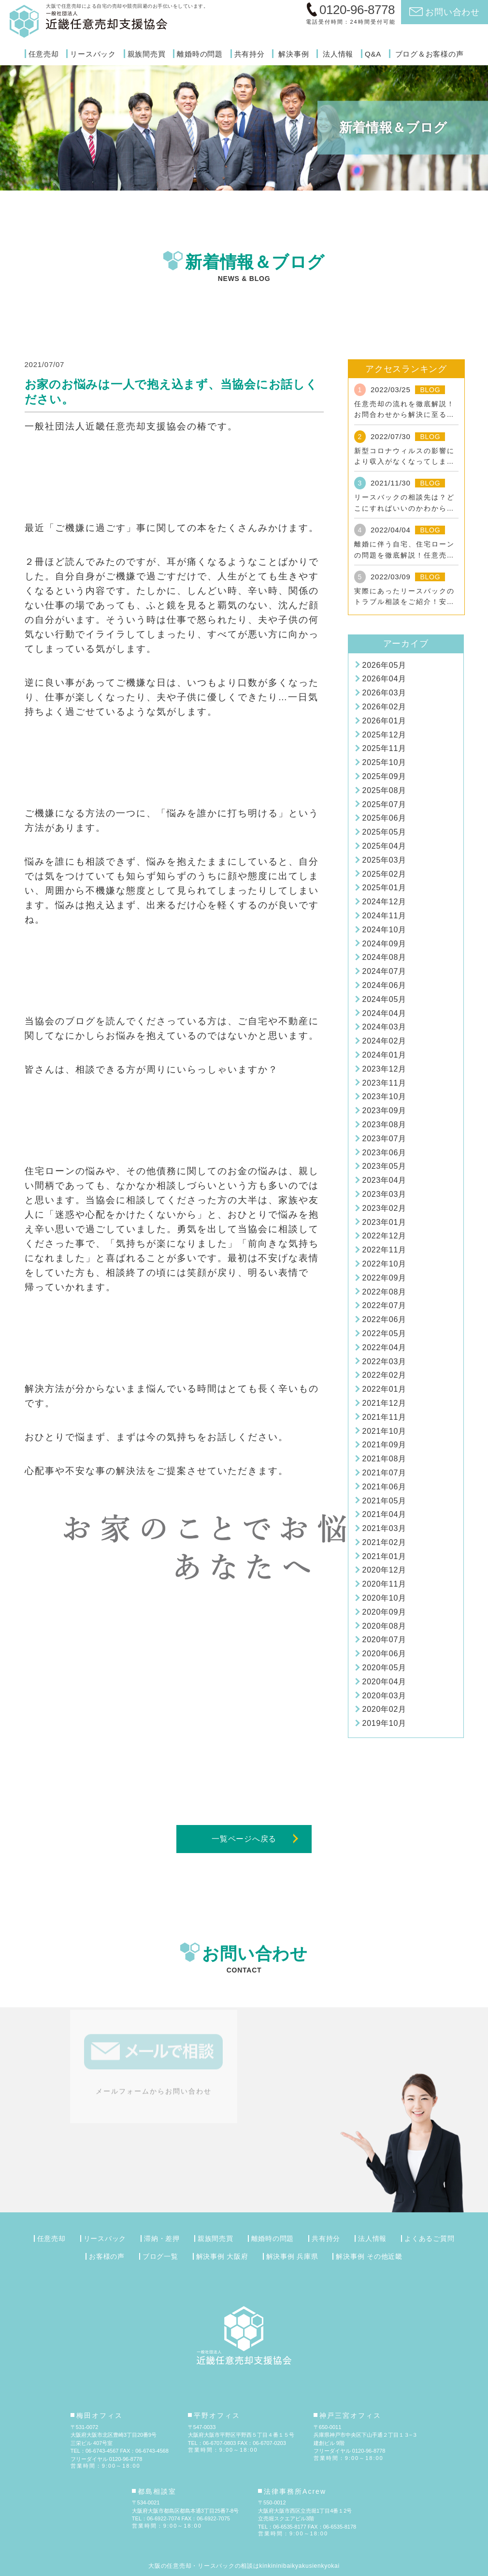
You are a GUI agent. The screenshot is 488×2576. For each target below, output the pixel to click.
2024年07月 (384, 971)
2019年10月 (384, 1723)
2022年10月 (384, 1264)
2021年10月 (384, 1431)
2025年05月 (384, 832)
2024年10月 (384, 930)
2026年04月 (384, 679)
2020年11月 (384, 1584)
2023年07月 (384, 1138)
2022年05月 (384, 1333)
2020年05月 (384, 1667)
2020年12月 (384, 1570)
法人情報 (338, 54)
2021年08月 (384, 1459)
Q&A (373, 54)
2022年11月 (384, 1250)
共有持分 (249, 54)
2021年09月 (384, 1445)
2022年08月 (384, 1292)
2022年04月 (384, 1347)
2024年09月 (384, 944)
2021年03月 (384, 1528)
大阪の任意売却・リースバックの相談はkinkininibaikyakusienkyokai (244, 2566)
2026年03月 (384, 693)
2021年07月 (384, 1473)
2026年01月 (384, 721)
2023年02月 (384, 1208)
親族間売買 (147, 54)
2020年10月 (384, 1598)
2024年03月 (384, 1027)
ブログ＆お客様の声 (429, 54)
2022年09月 (384, 1278)
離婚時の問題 (200, 54)
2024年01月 (384, 1055)
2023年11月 (384, 1083)
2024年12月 (384, 902)
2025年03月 (384, 860)
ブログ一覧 (160, 2256)
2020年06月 (384, 1653)
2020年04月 (384, 1682)
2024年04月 (384, 1013)
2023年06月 (384, 1152)
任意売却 (44, 54)
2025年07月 (384, 804)
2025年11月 (384, 748)
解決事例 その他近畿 (369, 2256)
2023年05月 (384, 1166)
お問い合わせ (452, 11)
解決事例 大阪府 (222, 2256)
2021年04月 (384, 1514)
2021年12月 (384, 1403)
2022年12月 (384, 1236)
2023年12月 (384, 1069)
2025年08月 (384, 790)
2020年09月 (384, 1612)
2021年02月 (384, 1542)
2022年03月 (384, 1361)
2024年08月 (384, 957)
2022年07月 (384, 1305)
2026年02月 (384, 707)
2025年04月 (384, 846)
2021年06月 (384, 1487)
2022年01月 (384, 1389)
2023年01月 (384, 1222)
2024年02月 (384, 1041)
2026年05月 (384, 665)
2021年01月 (384, 1556)
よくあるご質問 (429, 2238)
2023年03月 (384, 1194)
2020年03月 (384, 1696)
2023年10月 (384, 1096)
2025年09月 (384, 776)
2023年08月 (384, 1124)
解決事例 (293, 54)
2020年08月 (384, 1626)
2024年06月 (384, 985)
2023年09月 (384, 1110)
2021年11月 (384, 1417)
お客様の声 (107, 2256)
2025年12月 (384, 735)
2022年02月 (384, 1375)
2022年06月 (384, 1319)
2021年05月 (384, 1501)
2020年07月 (384, 1639)
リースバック (93, 54)
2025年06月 (384, 818)
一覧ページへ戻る (244, 1839)
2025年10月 (384, 762)
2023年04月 (384, 1180)
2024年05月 (384, 999)
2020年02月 (384, 1709)
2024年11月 (384, 916)
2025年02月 (384, 874)
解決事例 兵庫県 (292, 2256)
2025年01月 (384, 887)
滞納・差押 (162, 2238)
